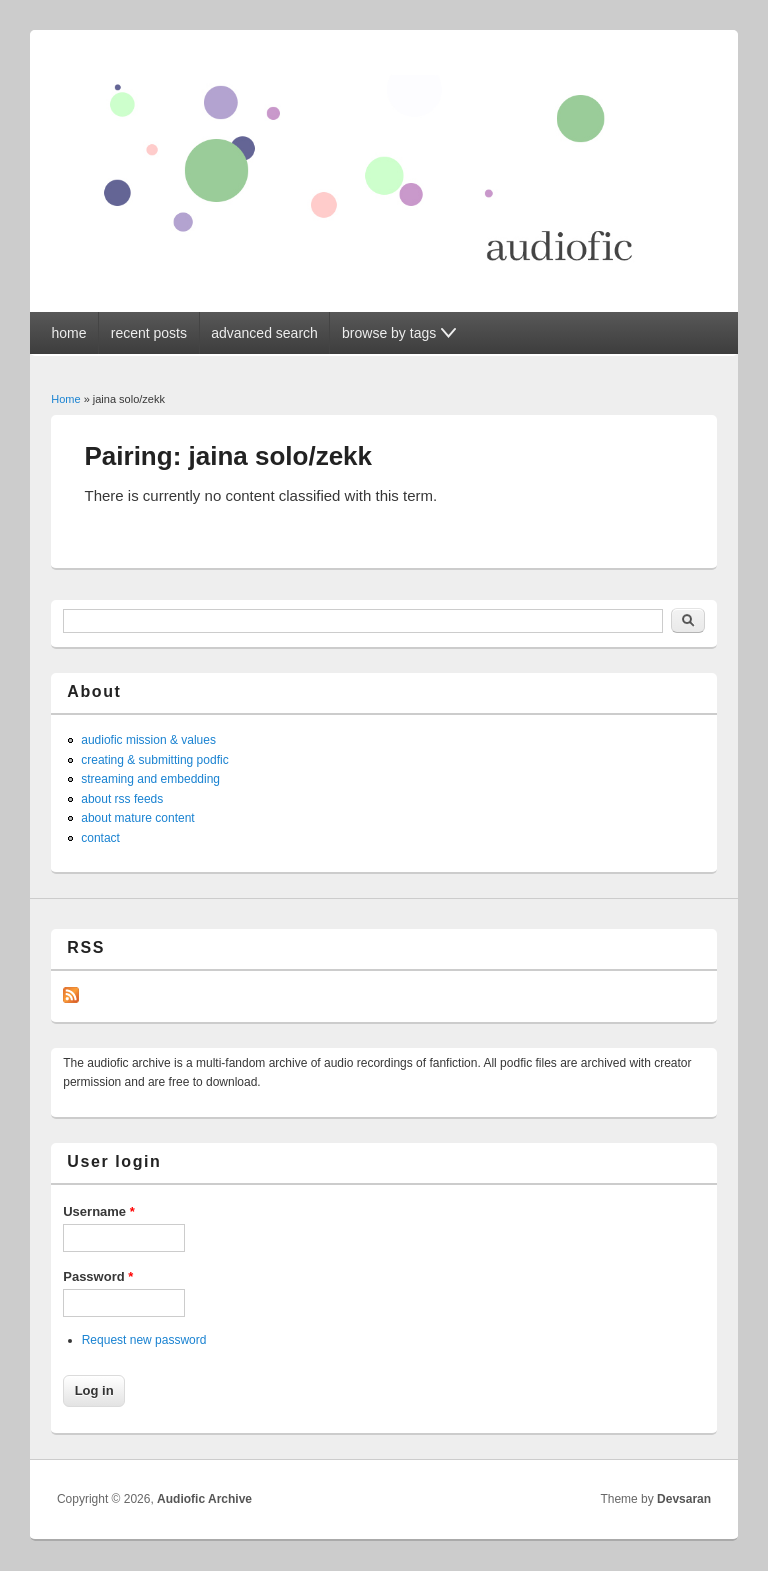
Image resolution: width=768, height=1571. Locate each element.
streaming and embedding (150, 779)
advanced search (264, 333)
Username (99, 1211)
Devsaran (684, 1499)
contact (100, 838)
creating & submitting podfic (154, 760)
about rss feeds (122, 799)
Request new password (144, 1340)
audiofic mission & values (148, 740)
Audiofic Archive (204, 1499)
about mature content (137, 818)
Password (98, 1276)
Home (65, 399)
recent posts (149, 333)
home (68, 333)
